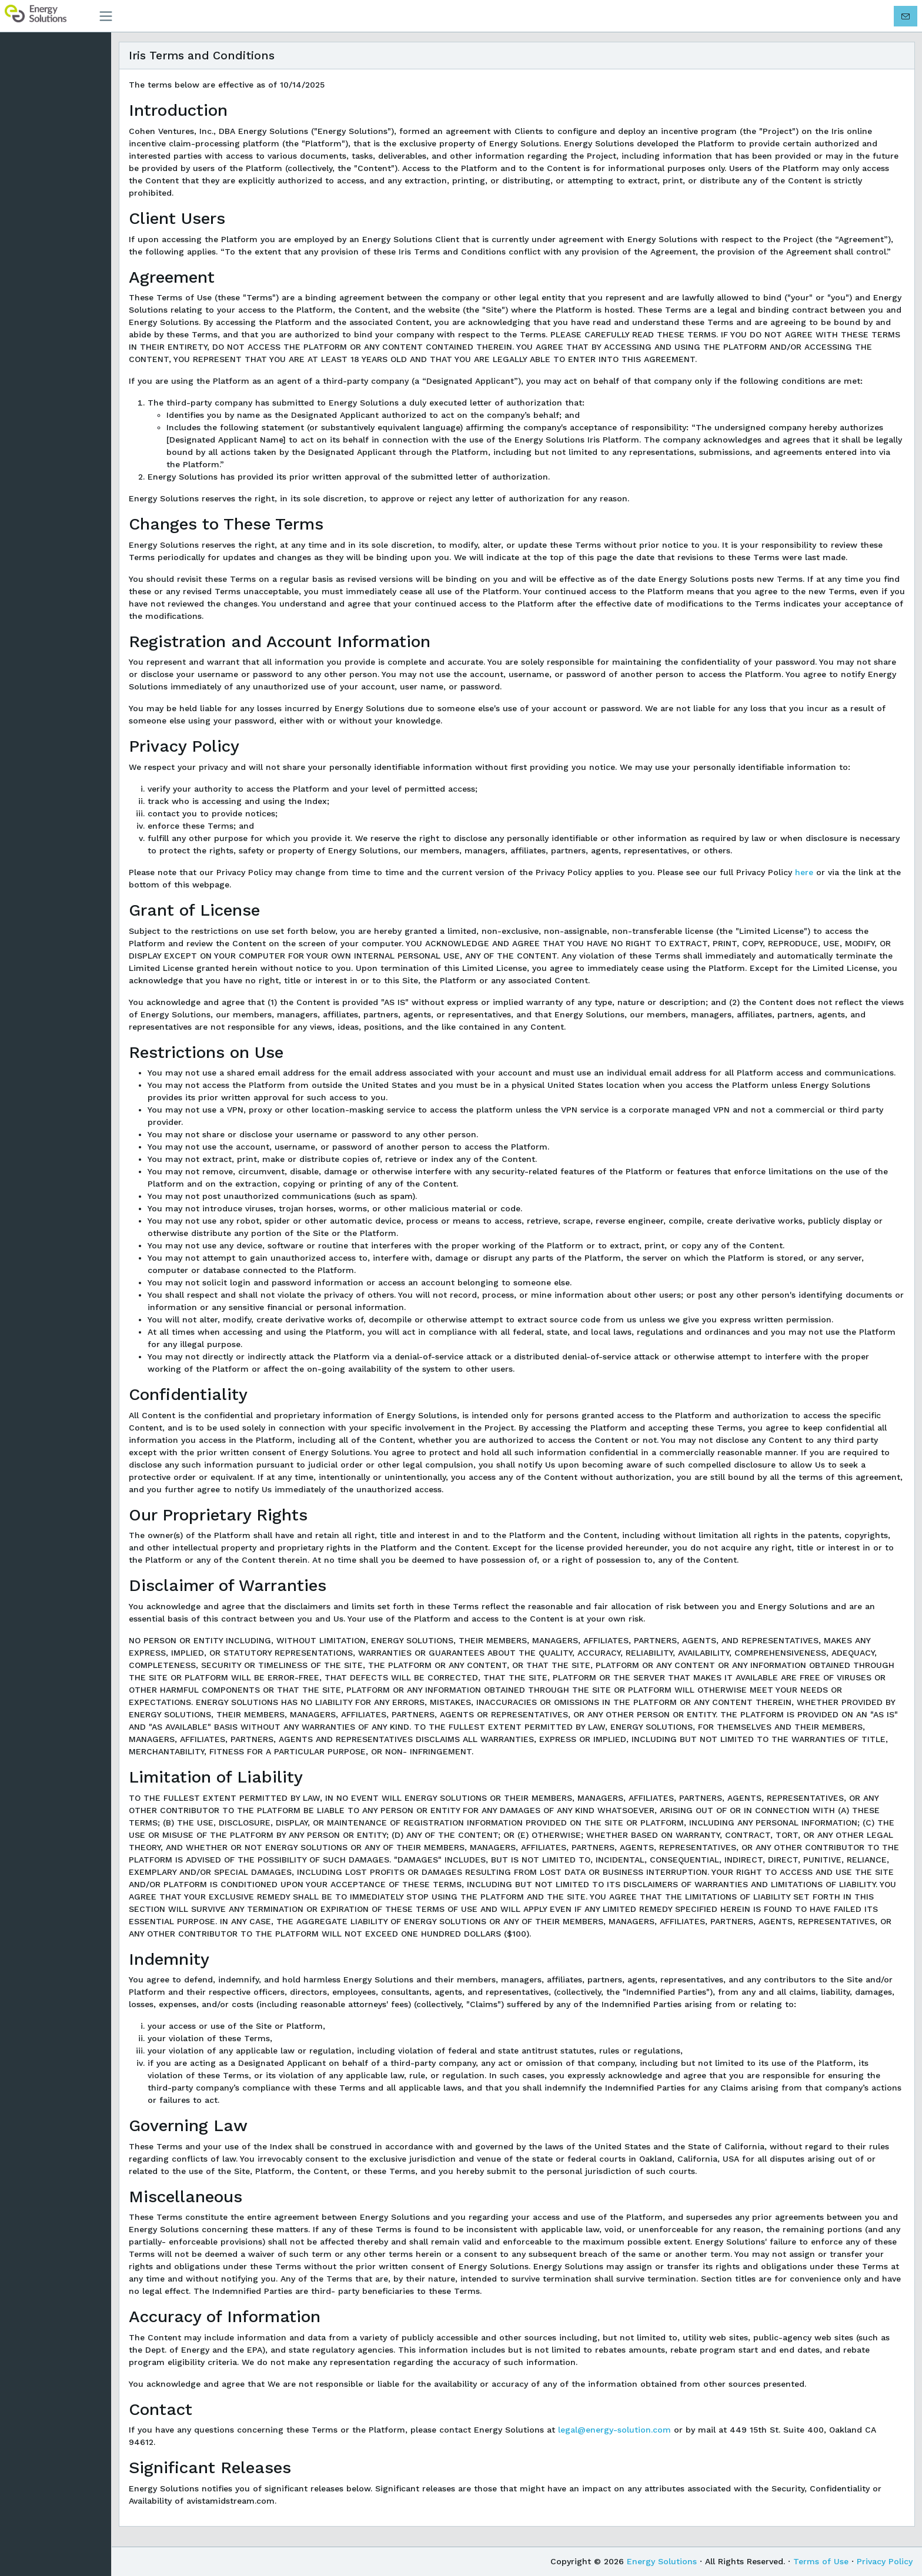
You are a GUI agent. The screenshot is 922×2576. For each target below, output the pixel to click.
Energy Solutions (662, 2561)
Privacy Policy (885, 2561)
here (810, 872)
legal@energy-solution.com (620, 2429)
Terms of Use (820, 2561)
